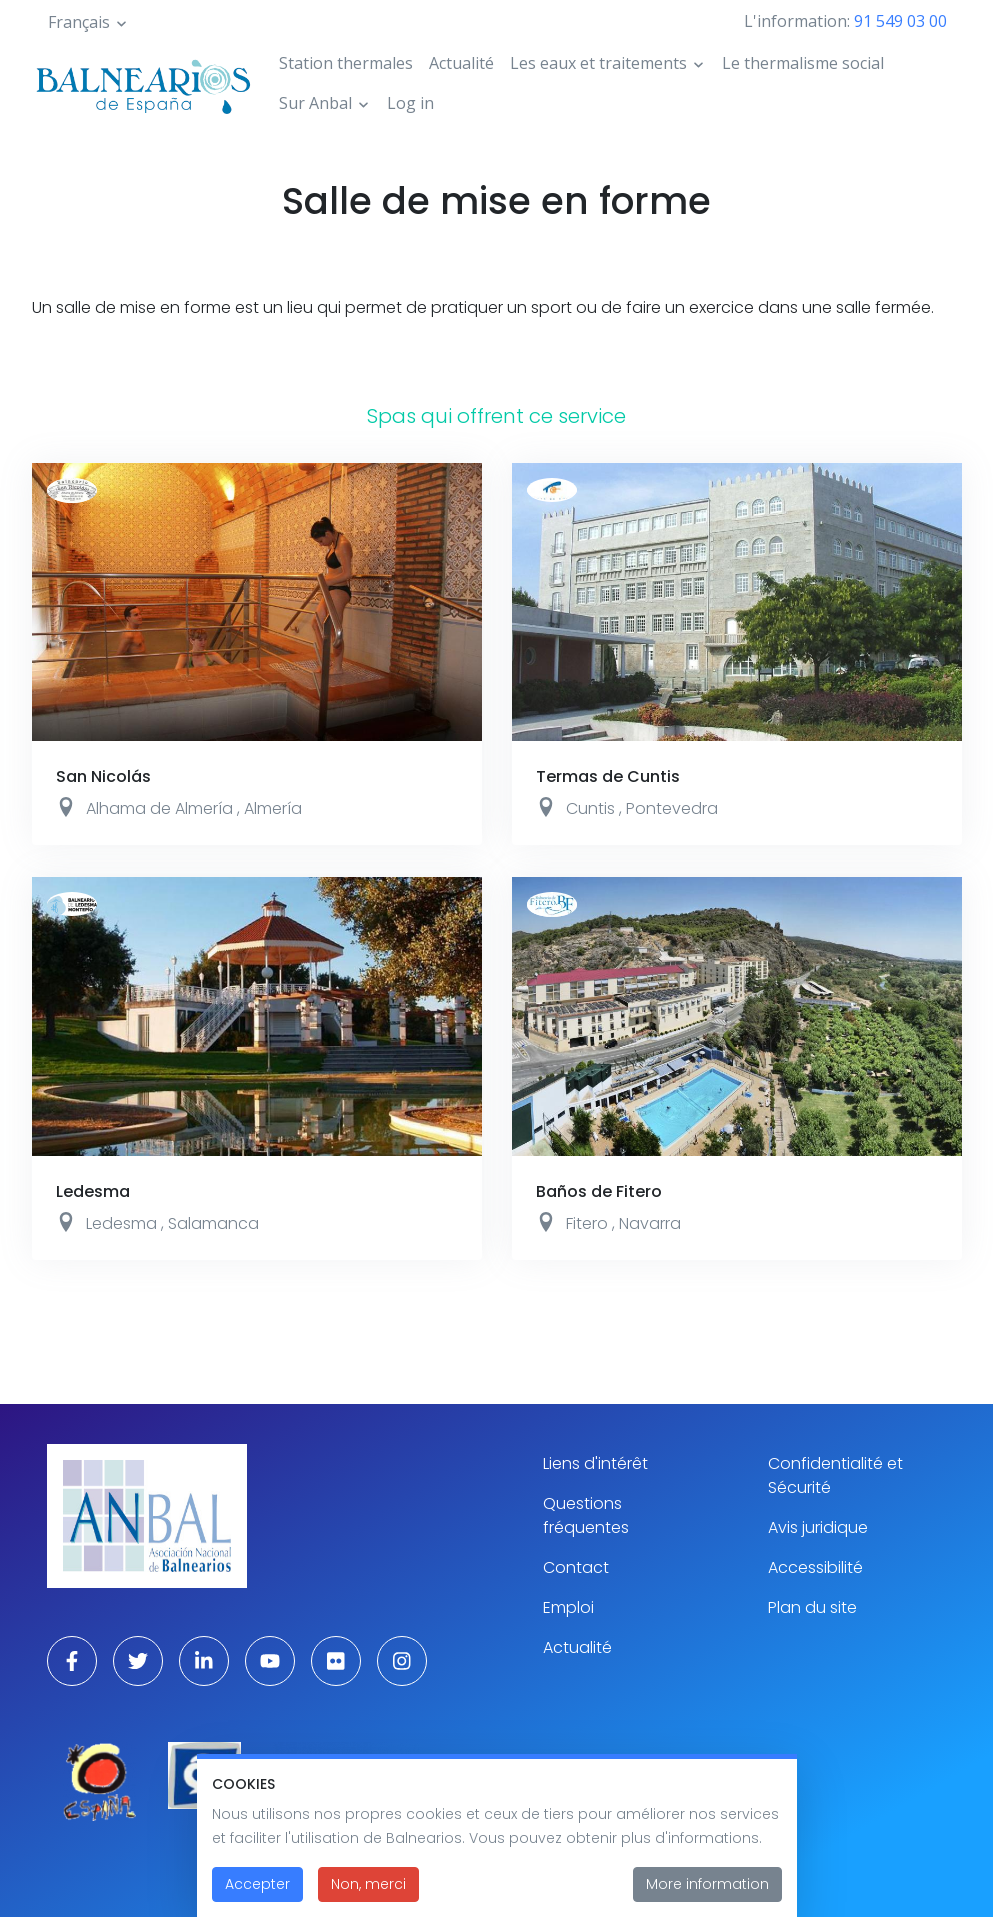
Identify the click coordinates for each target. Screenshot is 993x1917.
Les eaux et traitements (598, 63)
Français (79, 22)
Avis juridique (818, 1527)
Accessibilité (815, 1567)
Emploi (568, 1607)
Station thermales (346, 63)
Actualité (461, 63)
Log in (410, 103)
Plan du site (812, 1607)
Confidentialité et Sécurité (835, 1475)
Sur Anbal (315, 103)
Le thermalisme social (803, 63)
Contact (576, 1567)
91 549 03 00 (900, 21)
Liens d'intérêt (595, 1463)
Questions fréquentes (586, 1515)
